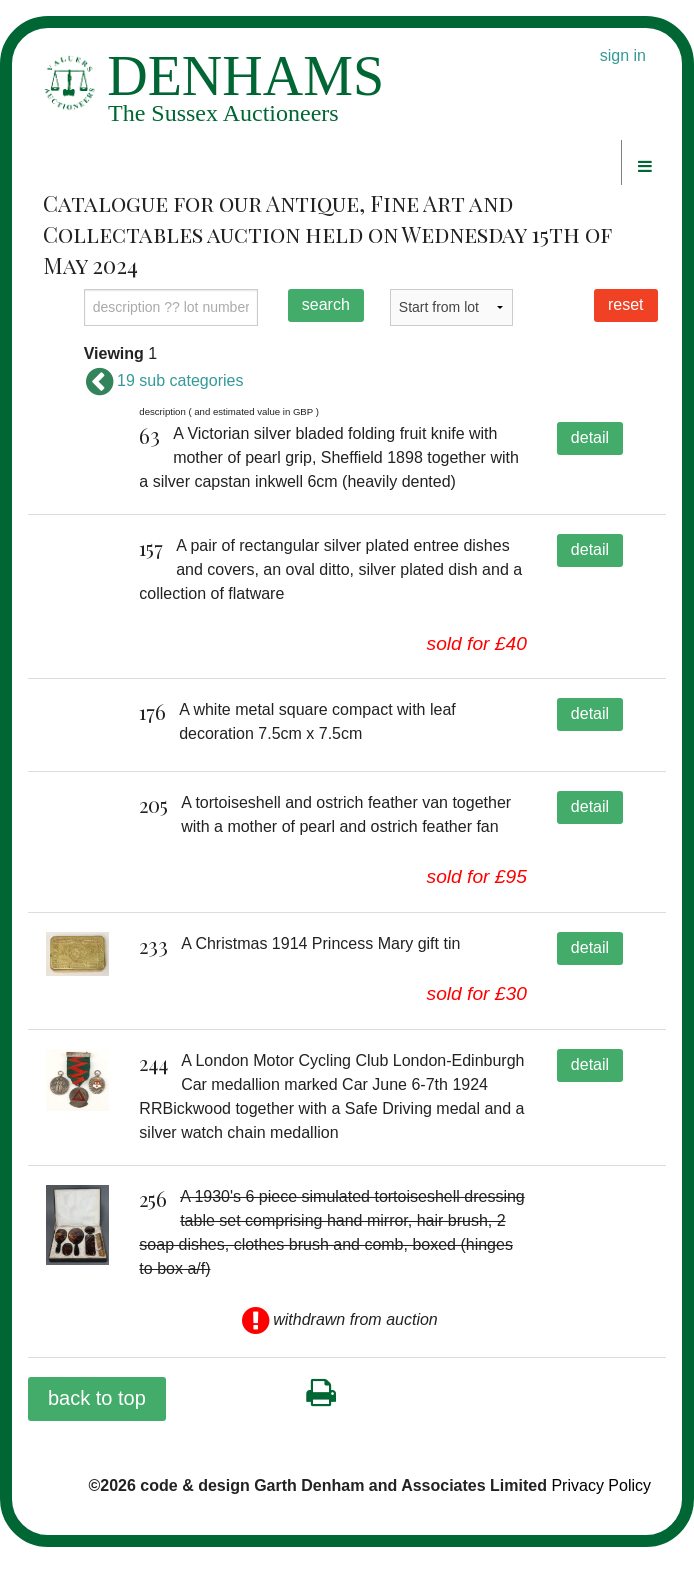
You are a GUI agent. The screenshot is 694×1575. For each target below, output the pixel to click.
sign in (623, 55)
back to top (97, 1426)
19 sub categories (164, 380)
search (326, 304)
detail (590, 437)
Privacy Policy (601, 1513)
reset (626, 304)
